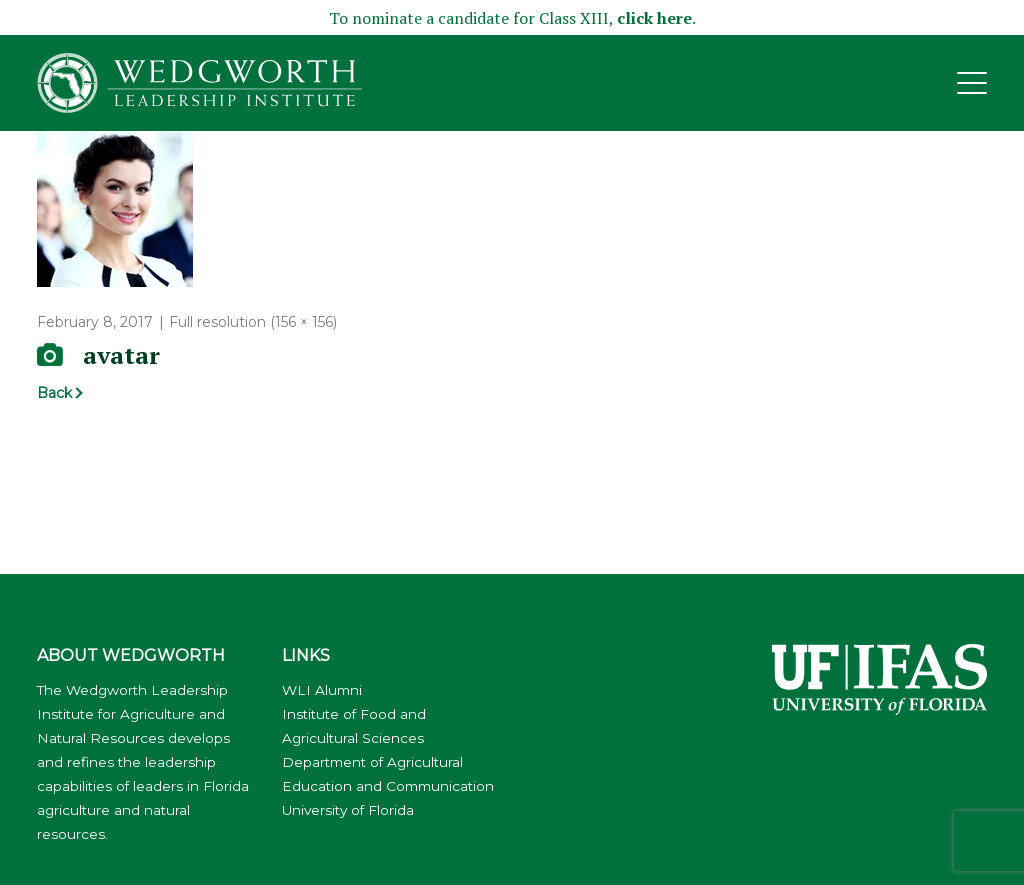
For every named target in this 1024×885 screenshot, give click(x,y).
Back (54, 393)
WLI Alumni (322, 690)
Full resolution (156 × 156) (253, 322)
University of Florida (348, 810)
